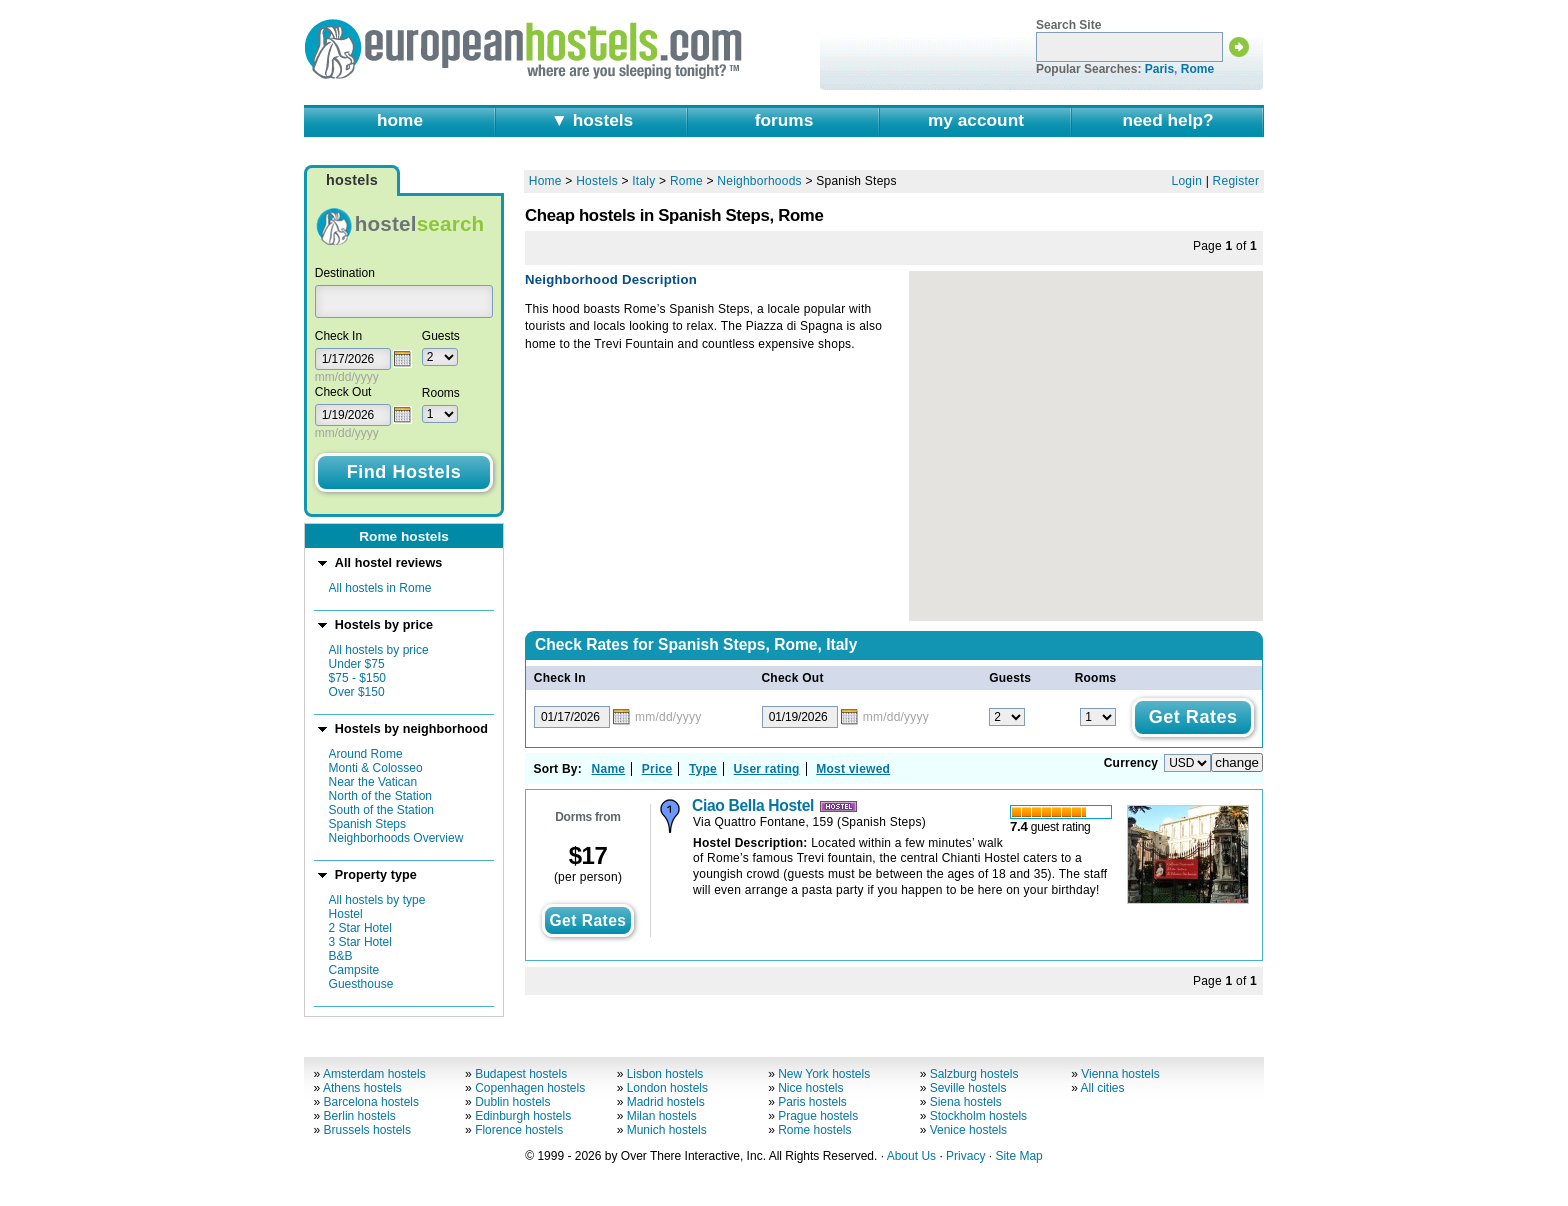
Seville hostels (968, 1088)
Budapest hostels (521, 1074)
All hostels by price (379, 650)
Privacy (965, 1156)
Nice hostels (810, 1088)
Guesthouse (361, 984)
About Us (911, 1156)
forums (784, 120)
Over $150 (357, 692)
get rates (587, 920)
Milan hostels (662, 1116)
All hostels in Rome (380, 588)
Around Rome (366, 754)
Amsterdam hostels (374, 1074)
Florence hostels (519, 1130)
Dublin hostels (512, 1102)
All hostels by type (377, 900)
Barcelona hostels (371, 1102)
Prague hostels (818, 1116)
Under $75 (357, 664)
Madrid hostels (666, 1102)
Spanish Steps (367, 824)
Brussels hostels (367, 1130)
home (400, 120)
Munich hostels (667, 1130)
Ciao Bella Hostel (753, 805)
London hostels (667, 1088)
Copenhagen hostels (530, 1088)
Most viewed (853, 769)
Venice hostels (968, 1130)
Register (1236, 181)
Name (609, 769)
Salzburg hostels (974, 1074)
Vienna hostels (1120, 1074)
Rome (1197, 69)
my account (976, 120)
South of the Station (381, 810)
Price (657, 769)
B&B (341, 956)
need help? (1167, 120)
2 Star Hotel (360, 928)
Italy (643, 181)
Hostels (597, 181)
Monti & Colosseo (376, 768)
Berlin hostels (360, 1116)
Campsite (354, 970)
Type (703, 769)
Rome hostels (814, 1130)
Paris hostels (812, 1102)
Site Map (1018, 1156)
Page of (1225, 246)
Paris (1159, 69)
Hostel (346, 914)
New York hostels (824, 1074)
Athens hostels (362, 1088)
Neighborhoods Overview (396, 838)
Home (545, 181)
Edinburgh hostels (523, 1116)
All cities (1103, 1088)
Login (1187, 181)
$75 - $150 (357, 678)
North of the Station (380, 796)
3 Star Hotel (360, 942)
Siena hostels (966, 1102)
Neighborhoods (759, 181)
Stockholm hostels (978, 1116)
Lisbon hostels (665, 1074)
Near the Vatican (373, 782)
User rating (767, 769)
